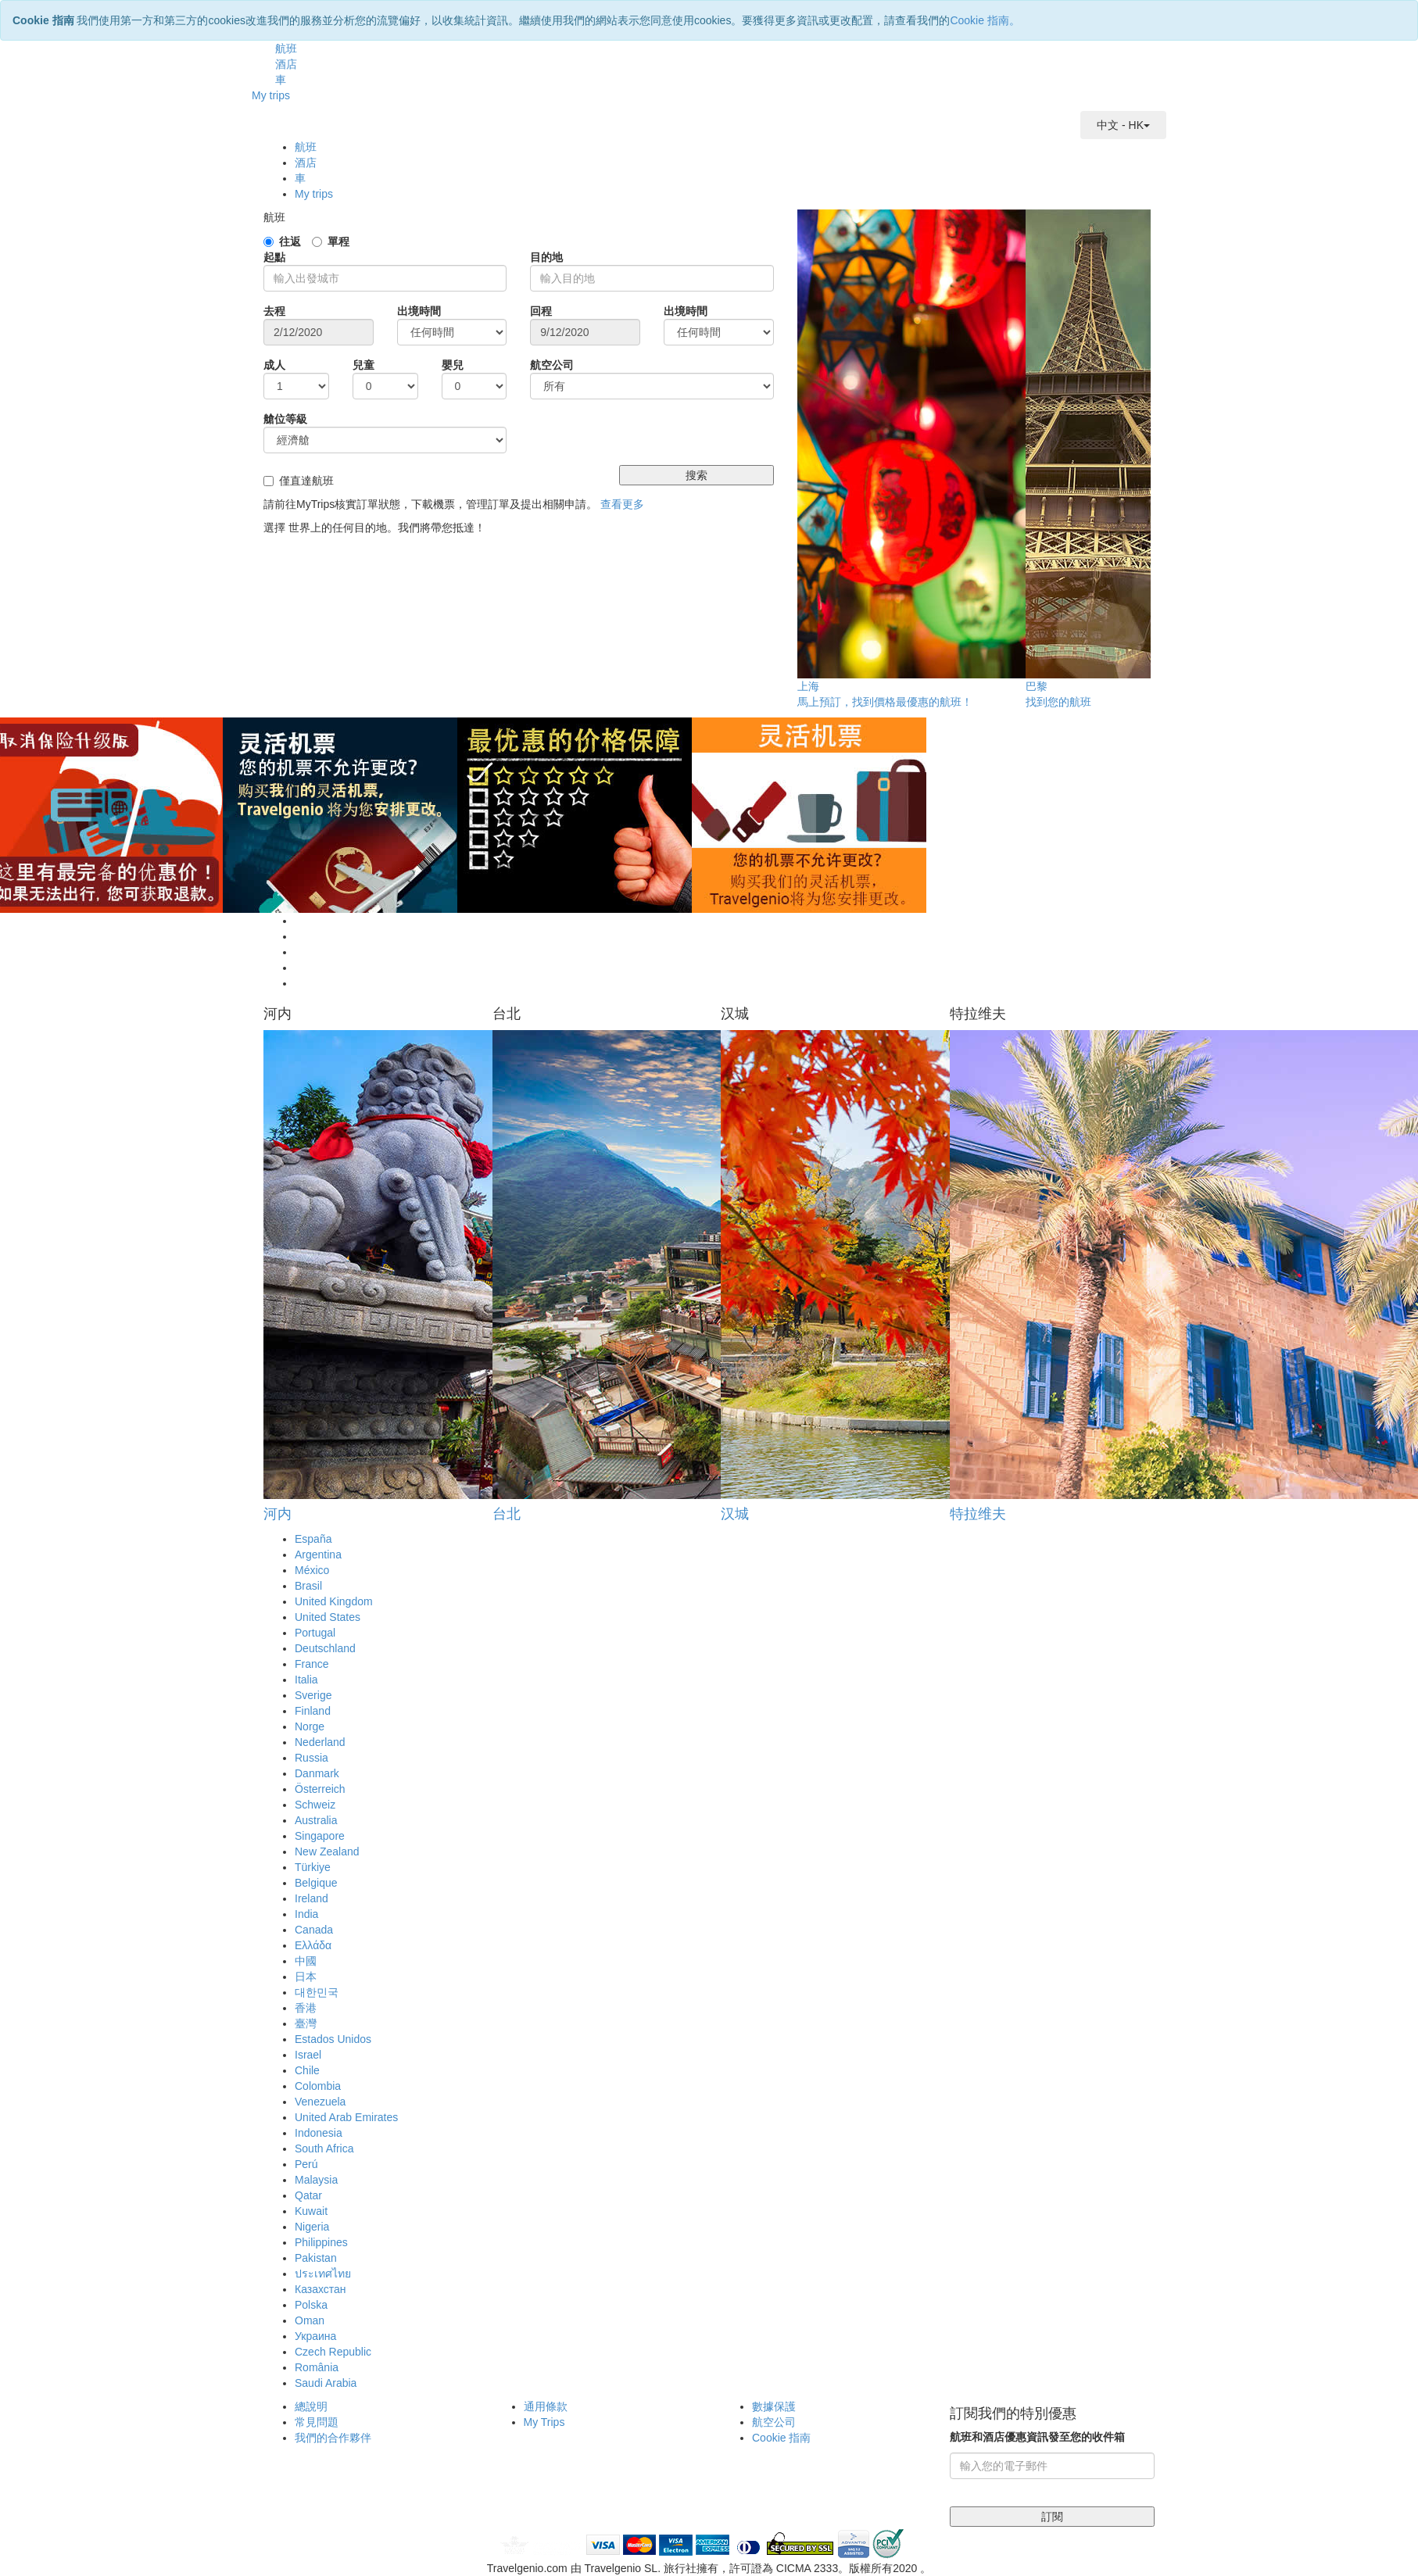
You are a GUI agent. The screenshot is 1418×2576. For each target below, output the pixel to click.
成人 (274, 365)
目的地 (546, 257)
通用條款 (546, 2406)
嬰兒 (453, 365)
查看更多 (622, 504)
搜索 (696, 475)
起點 (274, 257)
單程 (338, 241)
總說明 (311, 2406)
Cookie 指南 (781, 2437)
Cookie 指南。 (984, 20)
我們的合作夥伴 (333, 2437)
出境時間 (419, 311)
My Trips (544, 2422)
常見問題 (316, 2422)
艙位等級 (285, 419)
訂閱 (1052, 2516)
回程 (541, 311)
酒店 (286, 64)
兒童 (363, 365)
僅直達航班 (306, 480)
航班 (286, 48)
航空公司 (552, 365)
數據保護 (774, 2406)
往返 (290, 241)
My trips (271, 95)
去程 (274, 311)
